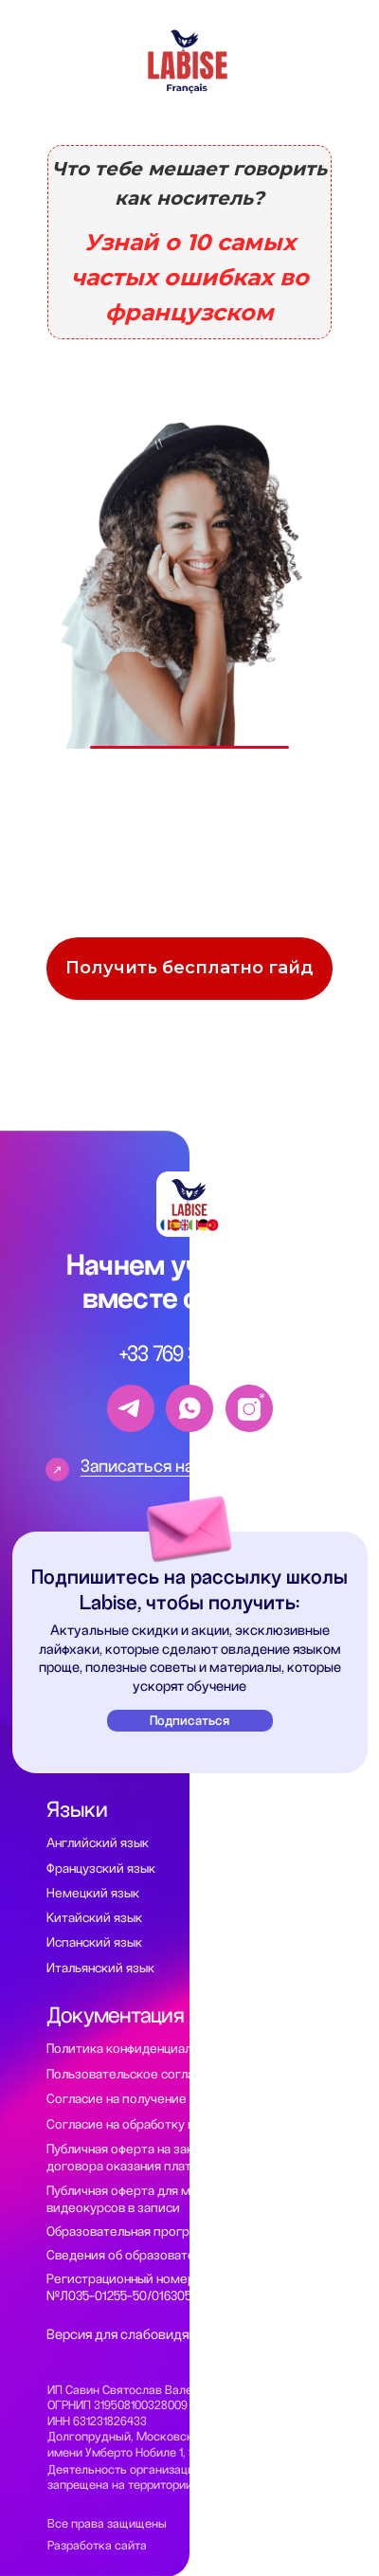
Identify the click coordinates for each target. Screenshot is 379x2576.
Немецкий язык (92, 1893)
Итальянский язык (100, 1968)
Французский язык (100, 1868)
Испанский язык (94, 1942)
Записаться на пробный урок (193, 1466)
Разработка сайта (97, 2545)
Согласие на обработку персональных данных (182, 2124)
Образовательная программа (134, 2231)
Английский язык (97, 1843)
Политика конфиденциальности (139, 2048)
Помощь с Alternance (273, 1988)
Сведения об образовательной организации (178, 2255)
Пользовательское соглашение (139, 2074)
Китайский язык (94, 1918)
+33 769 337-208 (190, 1354)
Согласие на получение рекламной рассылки (181, 2099)
